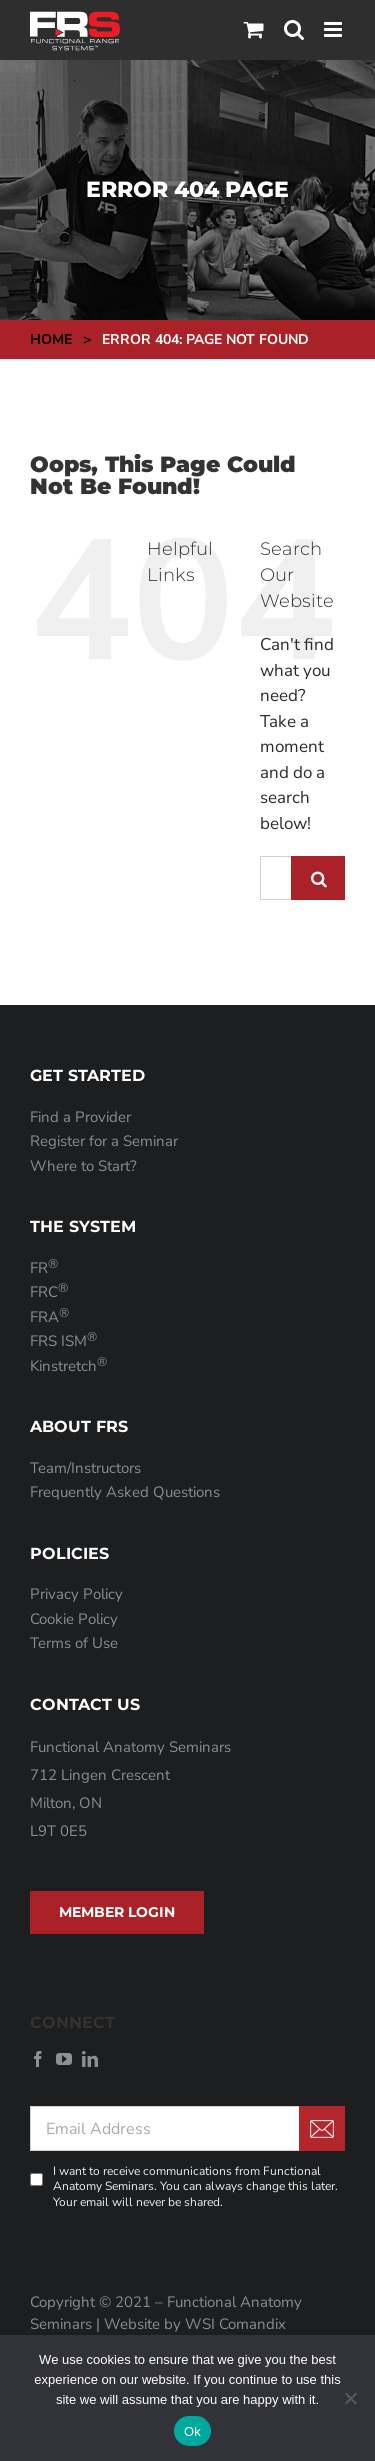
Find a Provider (80, 1117)
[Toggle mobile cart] (254, 29)
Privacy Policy (76, 1594)
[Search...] (275, 878)
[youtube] (64, 2059)
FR (44, 1268)
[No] (350, 2398)
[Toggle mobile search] (294, 29)
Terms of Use (74, 1643)
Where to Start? (83, 1166)
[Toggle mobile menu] (334, 29)
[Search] (318, 878)
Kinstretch (68, 1366)
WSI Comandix (235, 2324)
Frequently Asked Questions (125, 1492)
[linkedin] (90, 2059)
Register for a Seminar (104, 1141)
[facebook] (38, 2059)
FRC (49, 1292)
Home (51, 339)
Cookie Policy (74, 1619)
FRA (49, 1317)
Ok (192, 2431)
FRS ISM (63, 1341)
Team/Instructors (85, 1468)
